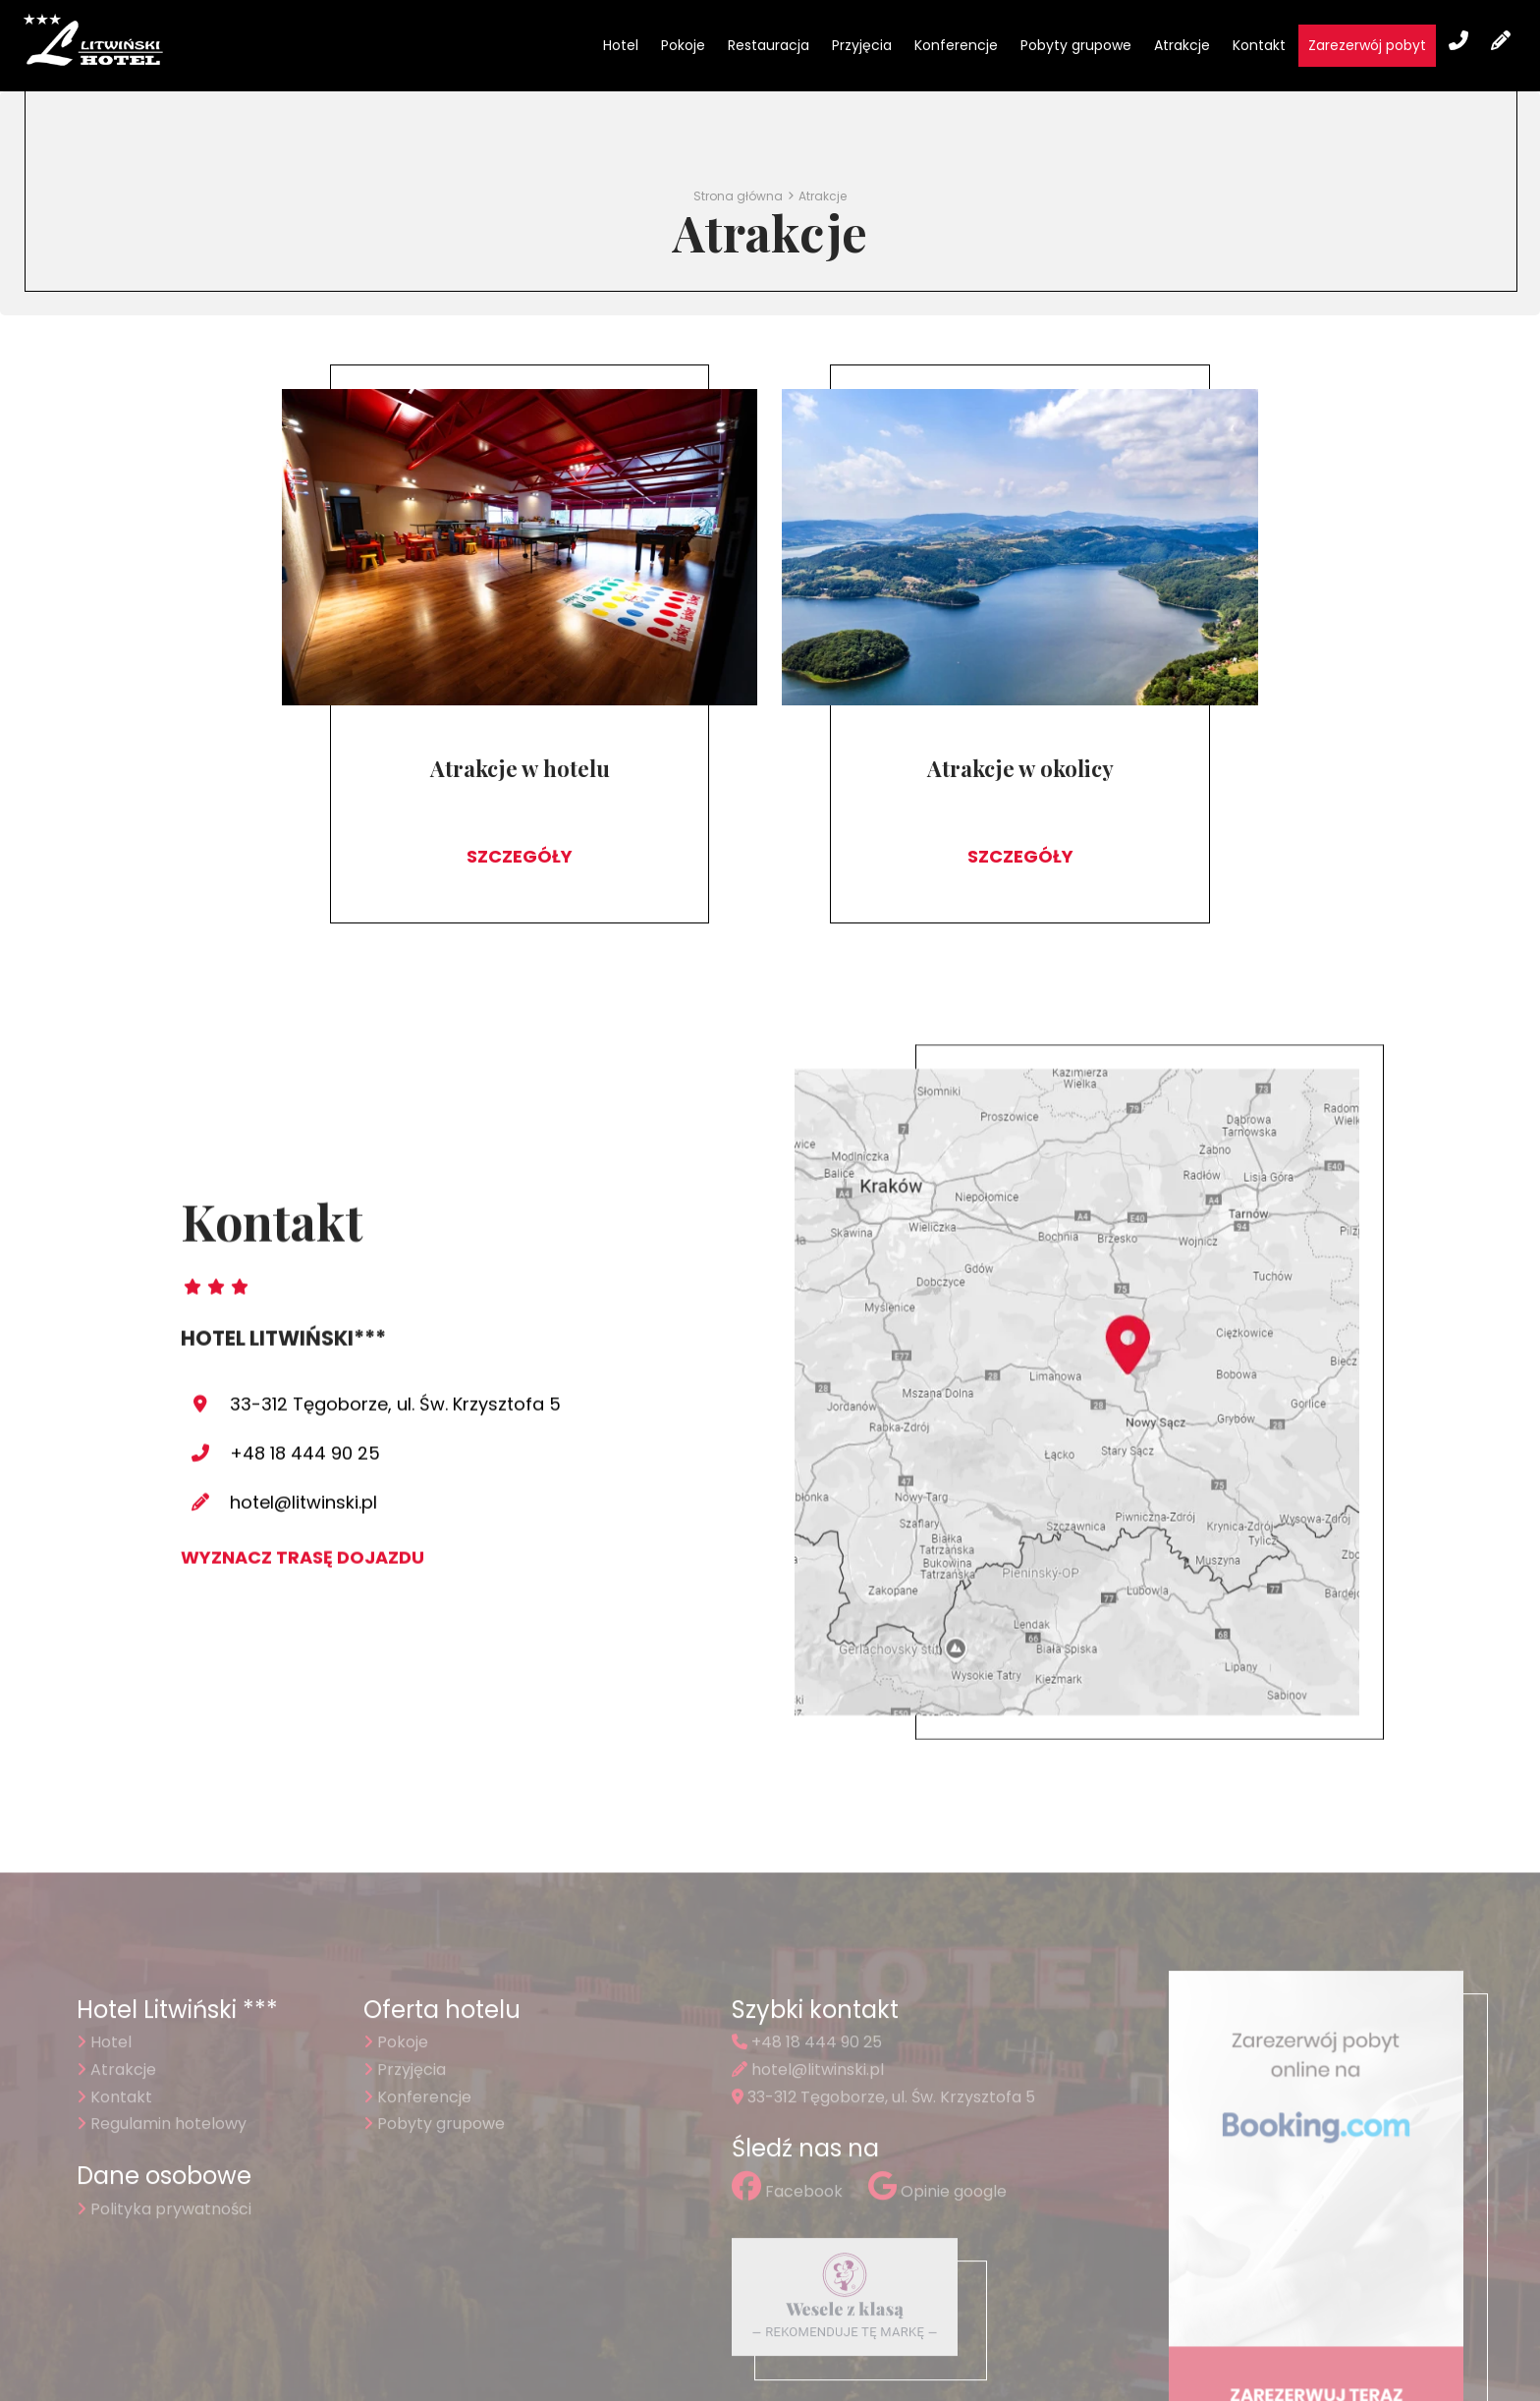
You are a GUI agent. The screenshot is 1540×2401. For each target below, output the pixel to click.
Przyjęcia (862, 45)
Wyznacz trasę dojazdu (302, 1441)
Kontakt (1259, 45)
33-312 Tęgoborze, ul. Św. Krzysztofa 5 (395, 1288)
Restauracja (768, 45)
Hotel (620, 45)
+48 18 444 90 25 (305, 1337)
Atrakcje (1182, 45)
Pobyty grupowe (1075, 45)
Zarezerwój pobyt (1367, 45)
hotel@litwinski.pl (303, 1386)
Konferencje (956, 45)
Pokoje (683, 45)
